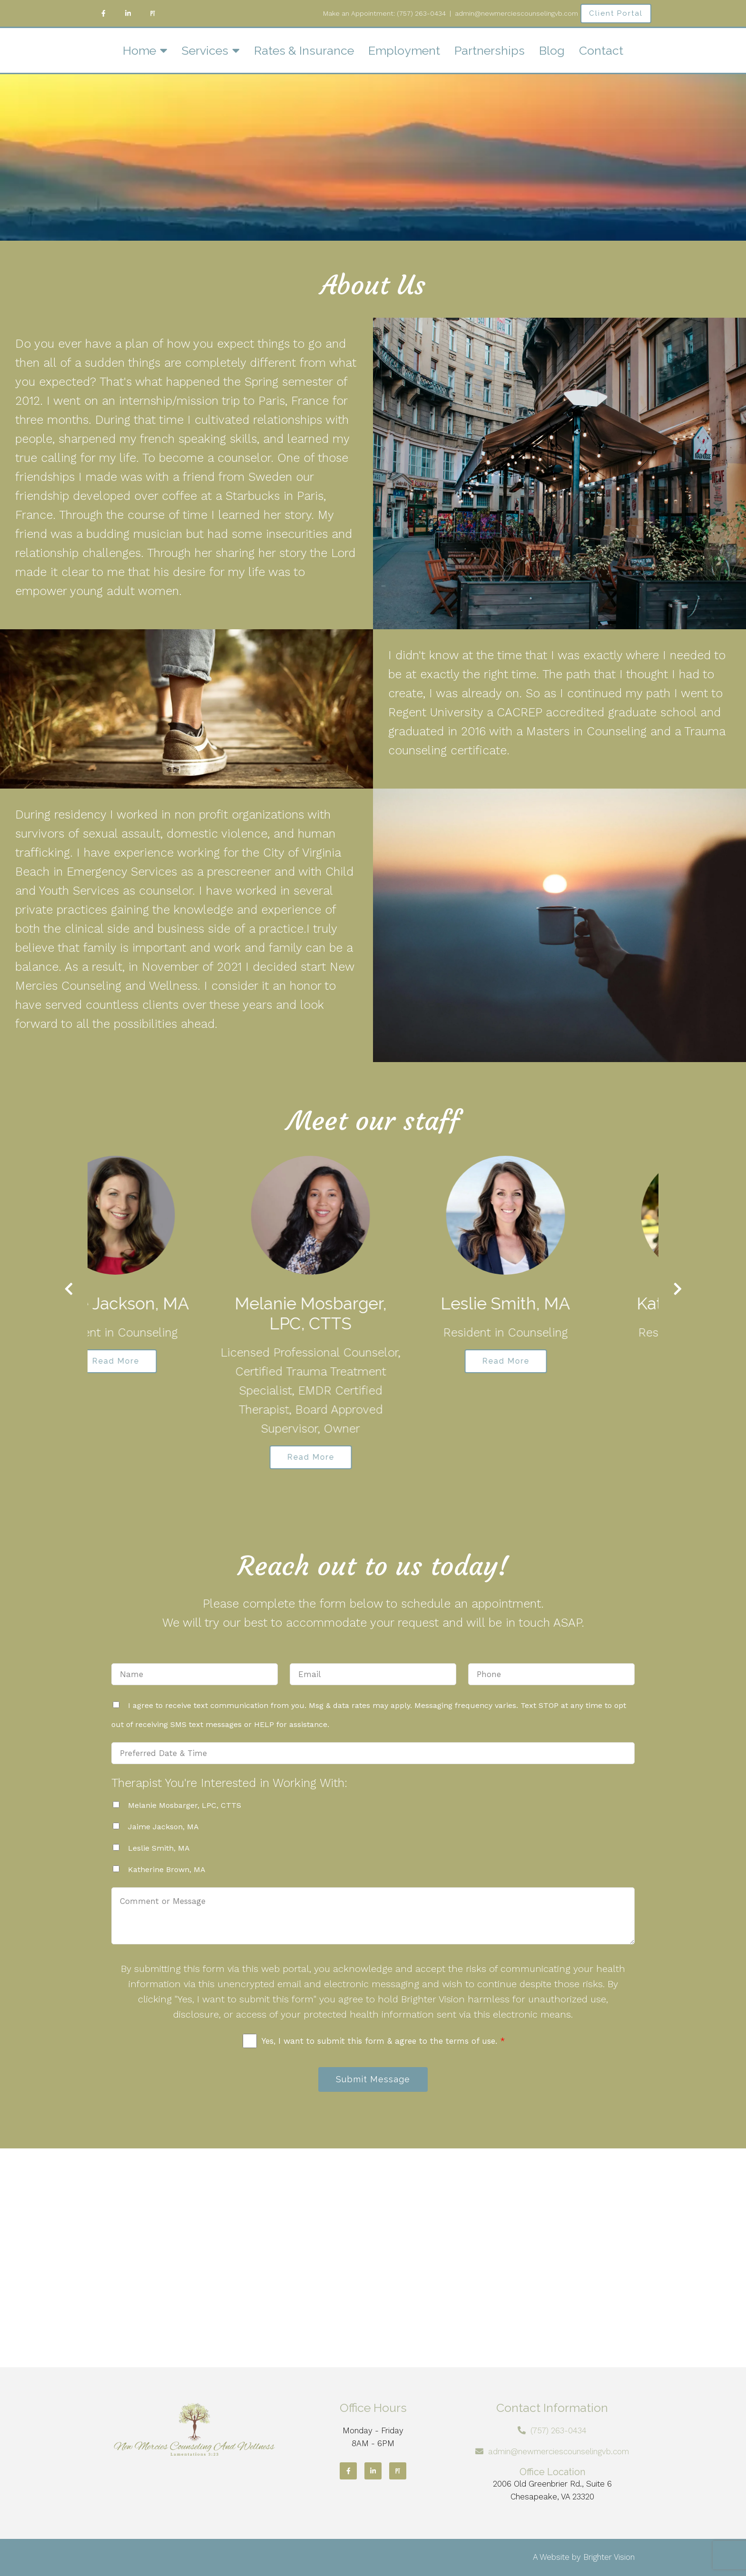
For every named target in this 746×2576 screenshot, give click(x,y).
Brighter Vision (609, 2557)
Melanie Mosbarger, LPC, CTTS (184, 1805)
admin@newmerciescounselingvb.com (558, 2451)
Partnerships (489, 50)
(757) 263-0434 (421, 13)
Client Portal (616, 13)
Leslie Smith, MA (159, 1848)
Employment (404, 50)
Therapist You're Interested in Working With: (229, 1783)
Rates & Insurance (304, 50)
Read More (178, 1361)
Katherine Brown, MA (167, 1869)
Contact (601, 50)
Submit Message (373, 2079)
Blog (552, 50)
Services (205, 50)
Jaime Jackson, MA (163, 1826)
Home (139, 50)
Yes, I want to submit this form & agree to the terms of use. (383, 2041)
